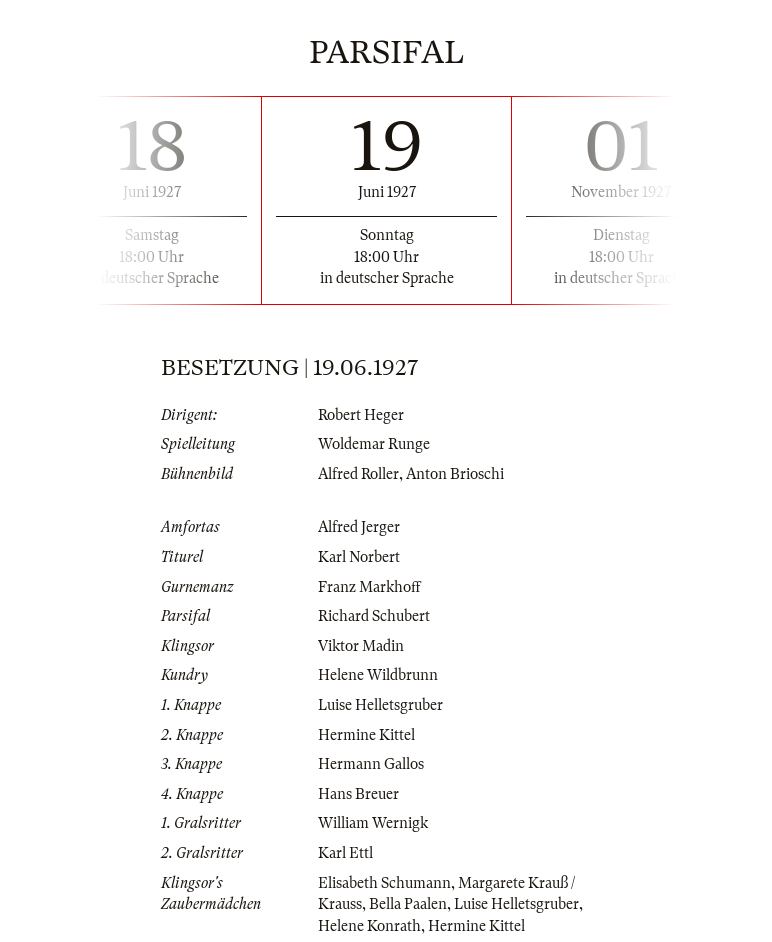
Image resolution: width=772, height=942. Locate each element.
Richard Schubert (374, 616)
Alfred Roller (358, 474)
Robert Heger (361, 415)
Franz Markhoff (369, 587)
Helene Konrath (369, 926)
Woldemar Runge (374, 444)
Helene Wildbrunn (378, 675)
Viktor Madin (361, 646)
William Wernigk (373, 823)
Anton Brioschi (455, 474)
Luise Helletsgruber (380, 705)
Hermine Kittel (366, 735)
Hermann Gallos (371, 764)
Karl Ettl (345, 853)
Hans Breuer (358, 794)
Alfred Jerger (359, 527)
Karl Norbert (359, 557)
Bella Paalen (408, 904)
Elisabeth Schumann (384, 883)
